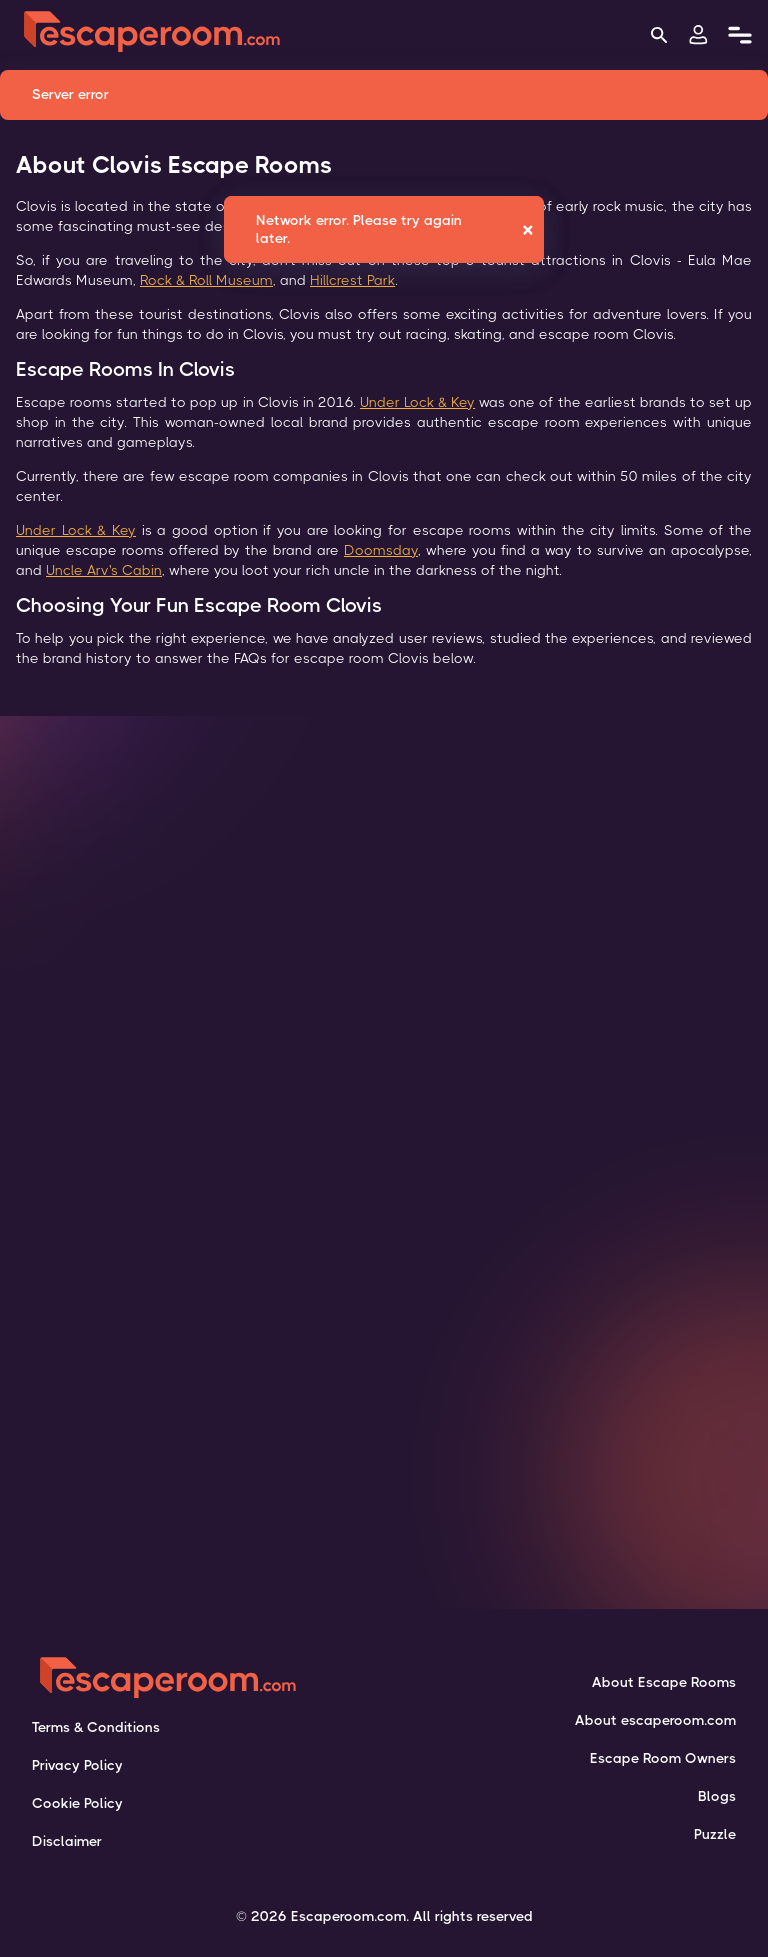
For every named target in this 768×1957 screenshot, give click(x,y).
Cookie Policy (77, 1803)
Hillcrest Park (352, 280)
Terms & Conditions (96, 1727)
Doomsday (381, 550)
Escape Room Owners (663, 1758)
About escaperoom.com (655, 1720)
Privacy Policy (77, 1765)
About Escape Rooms (664, 1682)
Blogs (717, 1796)
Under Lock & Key (417, 402)
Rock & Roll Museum (206, 280)
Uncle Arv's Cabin (104, 570)
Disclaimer (67, 1841)
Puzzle (715, 1834)
